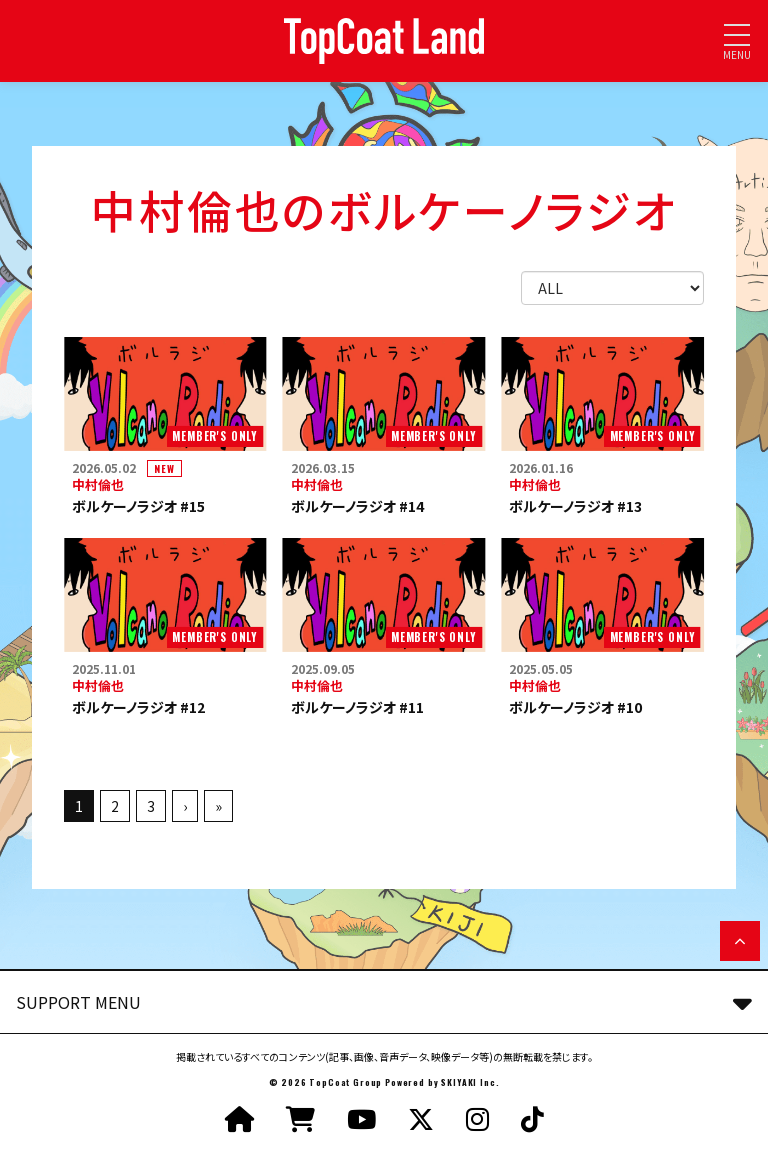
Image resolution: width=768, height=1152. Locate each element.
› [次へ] (185, 806)
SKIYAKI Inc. (470, 1082)
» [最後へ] (218, 806)
